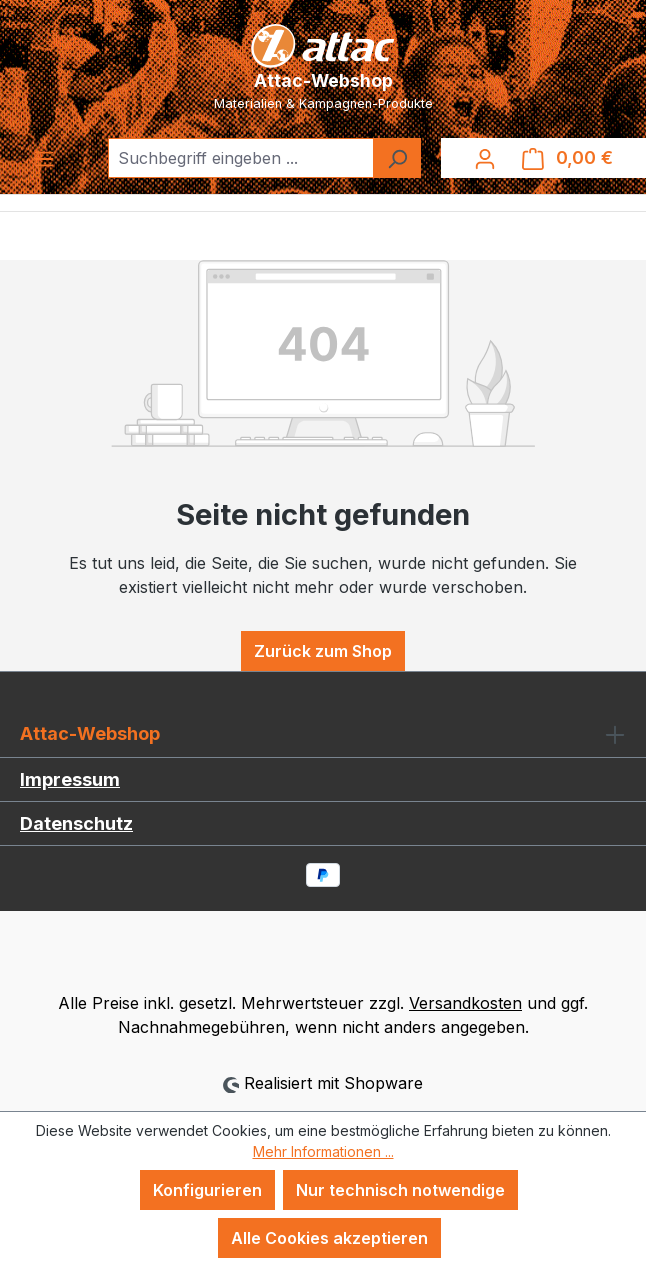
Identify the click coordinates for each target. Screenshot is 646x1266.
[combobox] (241, 158)
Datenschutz (76, 823)
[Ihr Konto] (485, 158)
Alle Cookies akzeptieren (329, 1238)
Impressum (70, 779)
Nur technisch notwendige (400, 1190)
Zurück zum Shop (323, 651)
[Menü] (44, 158)
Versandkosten (465, 1003)
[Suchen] (397, 158)
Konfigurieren (207, 1190)
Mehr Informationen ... (323, 1151)
